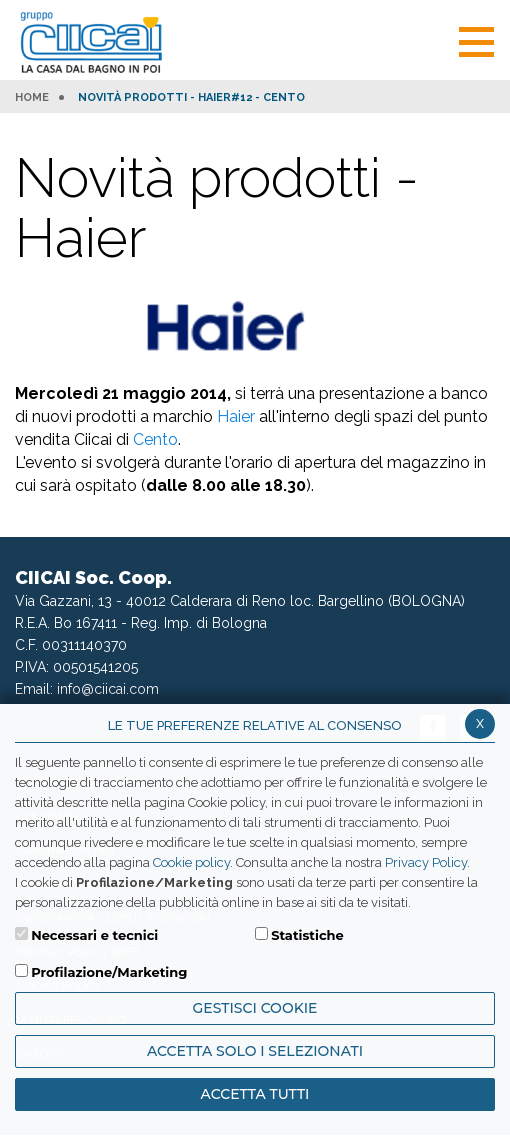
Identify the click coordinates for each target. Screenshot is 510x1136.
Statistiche (307, 935)
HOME (32, 98)
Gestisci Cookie (255, 1008)
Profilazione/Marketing (109, 972)
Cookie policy (191, 862)
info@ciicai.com (108, 689)
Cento (155, 439)
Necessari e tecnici (94, 935)
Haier (236, 416)
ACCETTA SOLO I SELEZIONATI (255, 1051)
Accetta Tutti (255, 1094)
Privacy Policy (426, 862)
